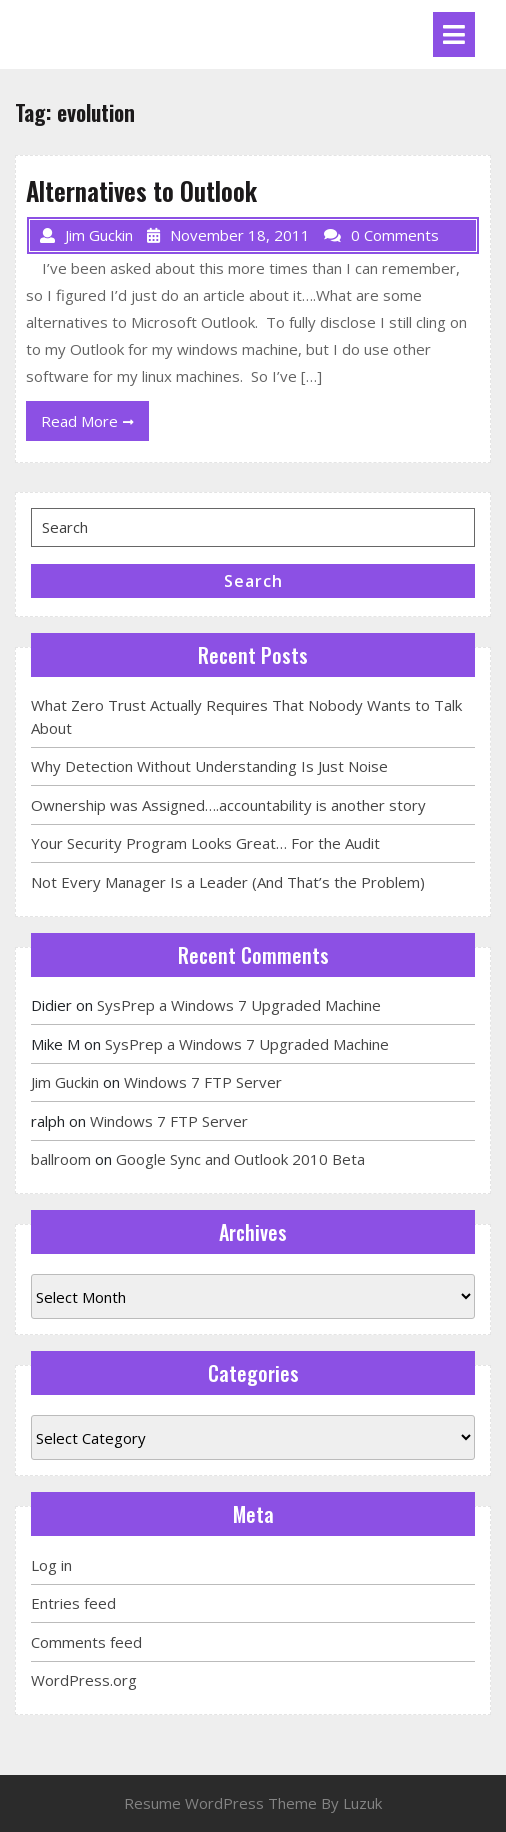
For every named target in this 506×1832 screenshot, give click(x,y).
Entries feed (73, 1603)
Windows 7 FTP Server (203, 1082)
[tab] (454, 34)
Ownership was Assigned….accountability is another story (228, 805)
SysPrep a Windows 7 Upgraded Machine (239, 1005)
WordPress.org (84, 1680)
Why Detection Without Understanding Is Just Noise (209, 766)
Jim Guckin (65, 1082)
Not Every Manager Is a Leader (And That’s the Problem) (228, 882)
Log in (51, 1565)
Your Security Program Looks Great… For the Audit (205, 843)
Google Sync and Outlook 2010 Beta (240, 1159)
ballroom (61, 1159)
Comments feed (86, 1642)
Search (253, 581)
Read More (95, 425)
